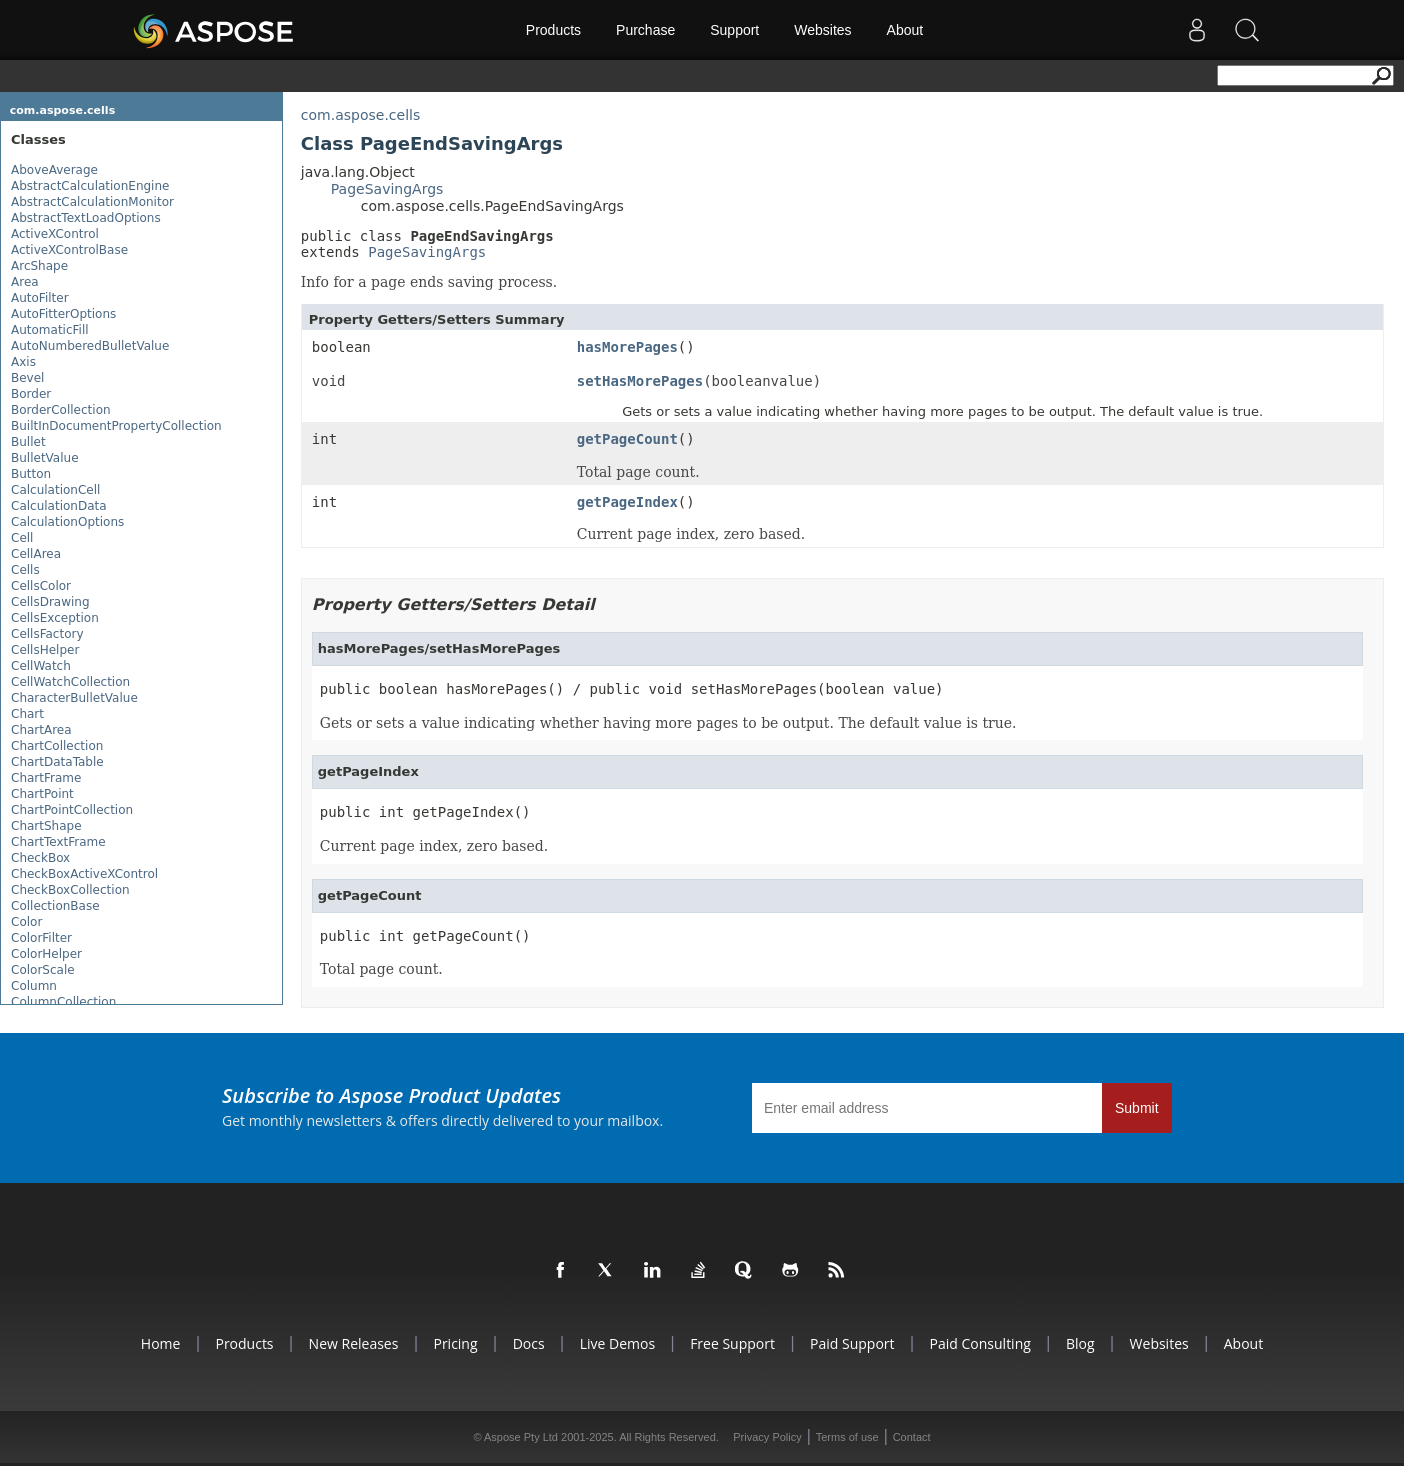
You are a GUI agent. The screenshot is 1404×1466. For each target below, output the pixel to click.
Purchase (645, 30)
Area (25, 282)
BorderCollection (61, 410)
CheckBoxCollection (70, 890)
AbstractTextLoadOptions (86, 218)
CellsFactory (47, 634)
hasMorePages (627, 347)
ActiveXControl (55, 234)
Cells (25, 570)
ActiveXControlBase (69, 250)
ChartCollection (57, 746)
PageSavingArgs (387, 189)
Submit (1137, 1108)
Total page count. (381, 969)
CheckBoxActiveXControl (84, 874)
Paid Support (852, 1343)
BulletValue (45, 458)
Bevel (27, 378)
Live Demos (617, 1343)
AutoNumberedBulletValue (90, 346)
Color (26, 922)
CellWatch (41, 666)
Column (34, 986)
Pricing (455, 1343)
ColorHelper (46, 954)
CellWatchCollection (70, 682)
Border (31, 394)
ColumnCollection (63, 1002)
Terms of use (847, 1437)
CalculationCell (55, 490)
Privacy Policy (767, 1437)
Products (553, 30)
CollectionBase (55, 906)
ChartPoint (42, 794)
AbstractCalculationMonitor (92, 202)
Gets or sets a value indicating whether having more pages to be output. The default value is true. (668, 723)
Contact (912, 1437)
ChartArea (41, 730)
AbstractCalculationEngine (90, 186)
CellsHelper (45, 650)
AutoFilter (40, 298)
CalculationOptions (67, 522)
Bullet (28, 442)
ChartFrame (46, 778)
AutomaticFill (50, 330)
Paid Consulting (980, 1343)
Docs (529, 1343)
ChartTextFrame (58, 842)
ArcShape (39, 266)
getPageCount (627, 439)
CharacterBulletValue (74, 698)
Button (31, 474)
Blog (1080, 1343)
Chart (27, 714)
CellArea (36, 554)
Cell (22, 538)
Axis (23, 362)
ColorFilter (41, 938)
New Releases (354, 1343)
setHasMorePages (640, 381)
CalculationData (59, 506)
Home (161, 1343)
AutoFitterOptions (63, 314)
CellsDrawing (50, 602)
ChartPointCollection (72, 810)
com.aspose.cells (62, 110)
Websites (822, 30)
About (905, 30)
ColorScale (43, 970)
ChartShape (46, 826)
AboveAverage (54, 170)
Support (734, 30)
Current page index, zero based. (434, 846)
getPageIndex (627, 502)
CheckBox (40, 858)
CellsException (55, 618)
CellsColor (41, 586)
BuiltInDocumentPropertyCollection (116, 426)
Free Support (732, 1343)
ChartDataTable (57, 762)
